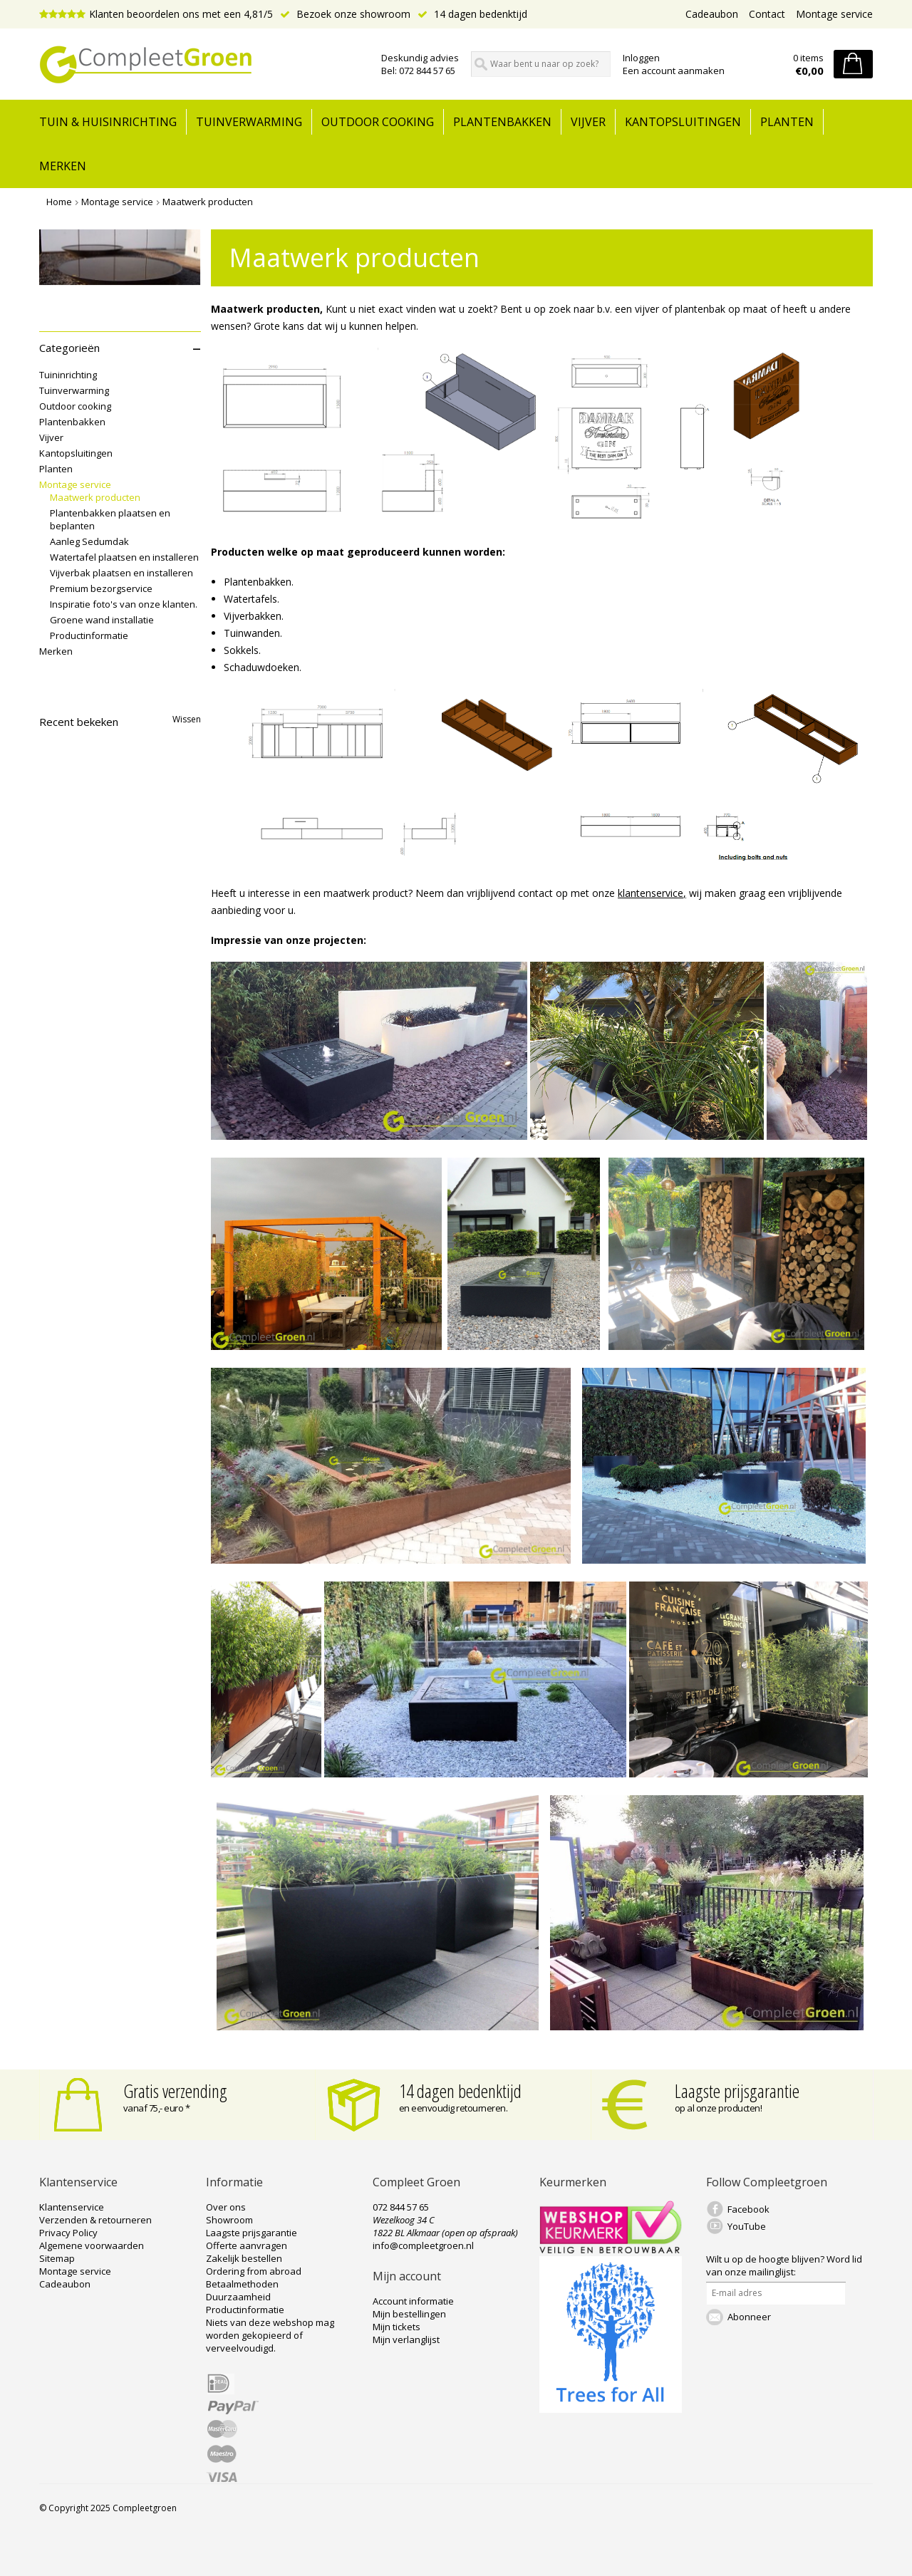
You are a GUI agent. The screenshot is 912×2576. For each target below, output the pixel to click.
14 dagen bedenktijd (472, 14)
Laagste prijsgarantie (737, 2091)
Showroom (229, 2219)
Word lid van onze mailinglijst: (784, 2265)
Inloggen (641, 57)
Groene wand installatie (102, 619)
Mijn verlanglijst (406, 2339)
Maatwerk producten (207, 201)
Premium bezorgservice (101, 588)
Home (59, 201)
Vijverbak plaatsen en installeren (121, 572)
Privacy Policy (68, 2232)
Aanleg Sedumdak (89, 541)
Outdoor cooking (377, 122)
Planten (787, 122)
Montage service (834, 14)
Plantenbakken (502, 122)
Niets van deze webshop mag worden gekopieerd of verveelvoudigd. (270, 2335)
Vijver (588, 122)
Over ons (226, 2207)
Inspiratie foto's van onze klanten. (123, 604)
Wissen (186, 719)
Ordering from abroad (253, 2271)
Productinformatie (89, 635)
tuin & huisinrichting (108, 122)
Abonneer (749, 2316)
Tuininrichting (68, 374)
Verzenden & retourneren (95, 2219)
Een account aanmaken (674, 70)
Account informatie (413, 2301)
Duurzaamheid (238, 2296)
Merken (62, 166)
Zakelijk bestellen (244, 2258)
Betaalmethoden (242, 2284)
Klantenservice (71, 2207)
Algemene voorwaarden (91, 2245)
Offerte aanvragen (246, 2245)
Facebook (748, 2209)
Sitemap (57, 2258)
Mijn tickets (396, 2326)
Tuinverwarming (249, 122)
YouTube (746, 2226)
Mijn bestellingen (409, 2313)
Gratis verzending (175, 2091)
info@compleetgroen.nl (423, 2245)
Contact (767, 14)
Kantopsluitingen (683, 122)
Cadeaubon (711, 14)
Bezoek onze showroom (345, 14)
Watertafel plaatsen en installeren (124, 557)
